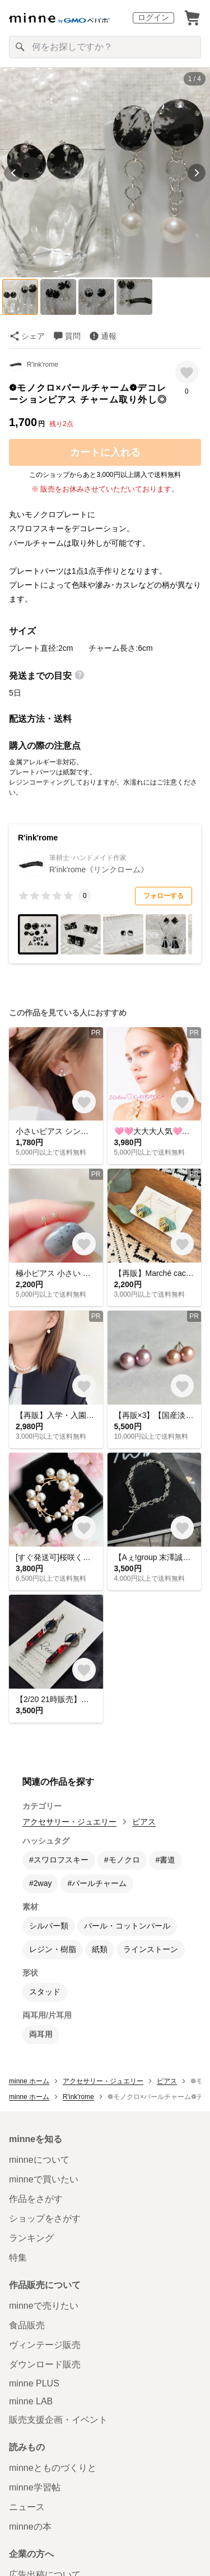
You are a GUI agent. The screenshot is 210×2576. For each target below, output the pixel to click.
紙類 (100, 1949)
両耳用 (41, 2034)
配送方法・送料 (40, 719)
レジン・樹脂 (52, 1949)
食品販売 (27, 2325)
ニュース (27, 2507)
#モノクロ (122, 1859)
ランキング (31, 2238)
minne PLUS (34, 2383)
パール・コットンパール (127, 1925)
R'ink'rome (42, 364)
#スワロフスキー (58, 1859)
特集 (18, 2257)
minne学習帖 (34, 2487)
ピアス (144, 1821)
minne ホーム (29, 2081)
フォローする (163, 896)
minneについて (39, 2159)
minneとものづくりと (52, 2468)
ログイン (153, 17)
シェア (33, 336)
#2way (40, 1883)
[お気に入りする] (186, 372)
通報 (108, 336)
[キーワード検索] (105, 47)
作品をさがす (36, 2199)
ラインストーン (150, 1949)
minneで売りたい (43, 2305)
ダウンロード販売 (45, 2364)
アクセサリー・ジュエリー (69, 1821)
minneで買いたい (43, 2179)
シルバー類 (48, 1925)
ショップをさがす (45, 2218)
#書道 (166, 1859)
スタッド (44, 1991)
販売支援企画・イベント (58, 2419)
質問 (73, 336)
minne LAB (31, 2401)
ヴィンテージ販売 (45, 2345)
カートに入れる (105, 452)
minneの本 (30, 2526)
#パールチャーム (97, 1883)
